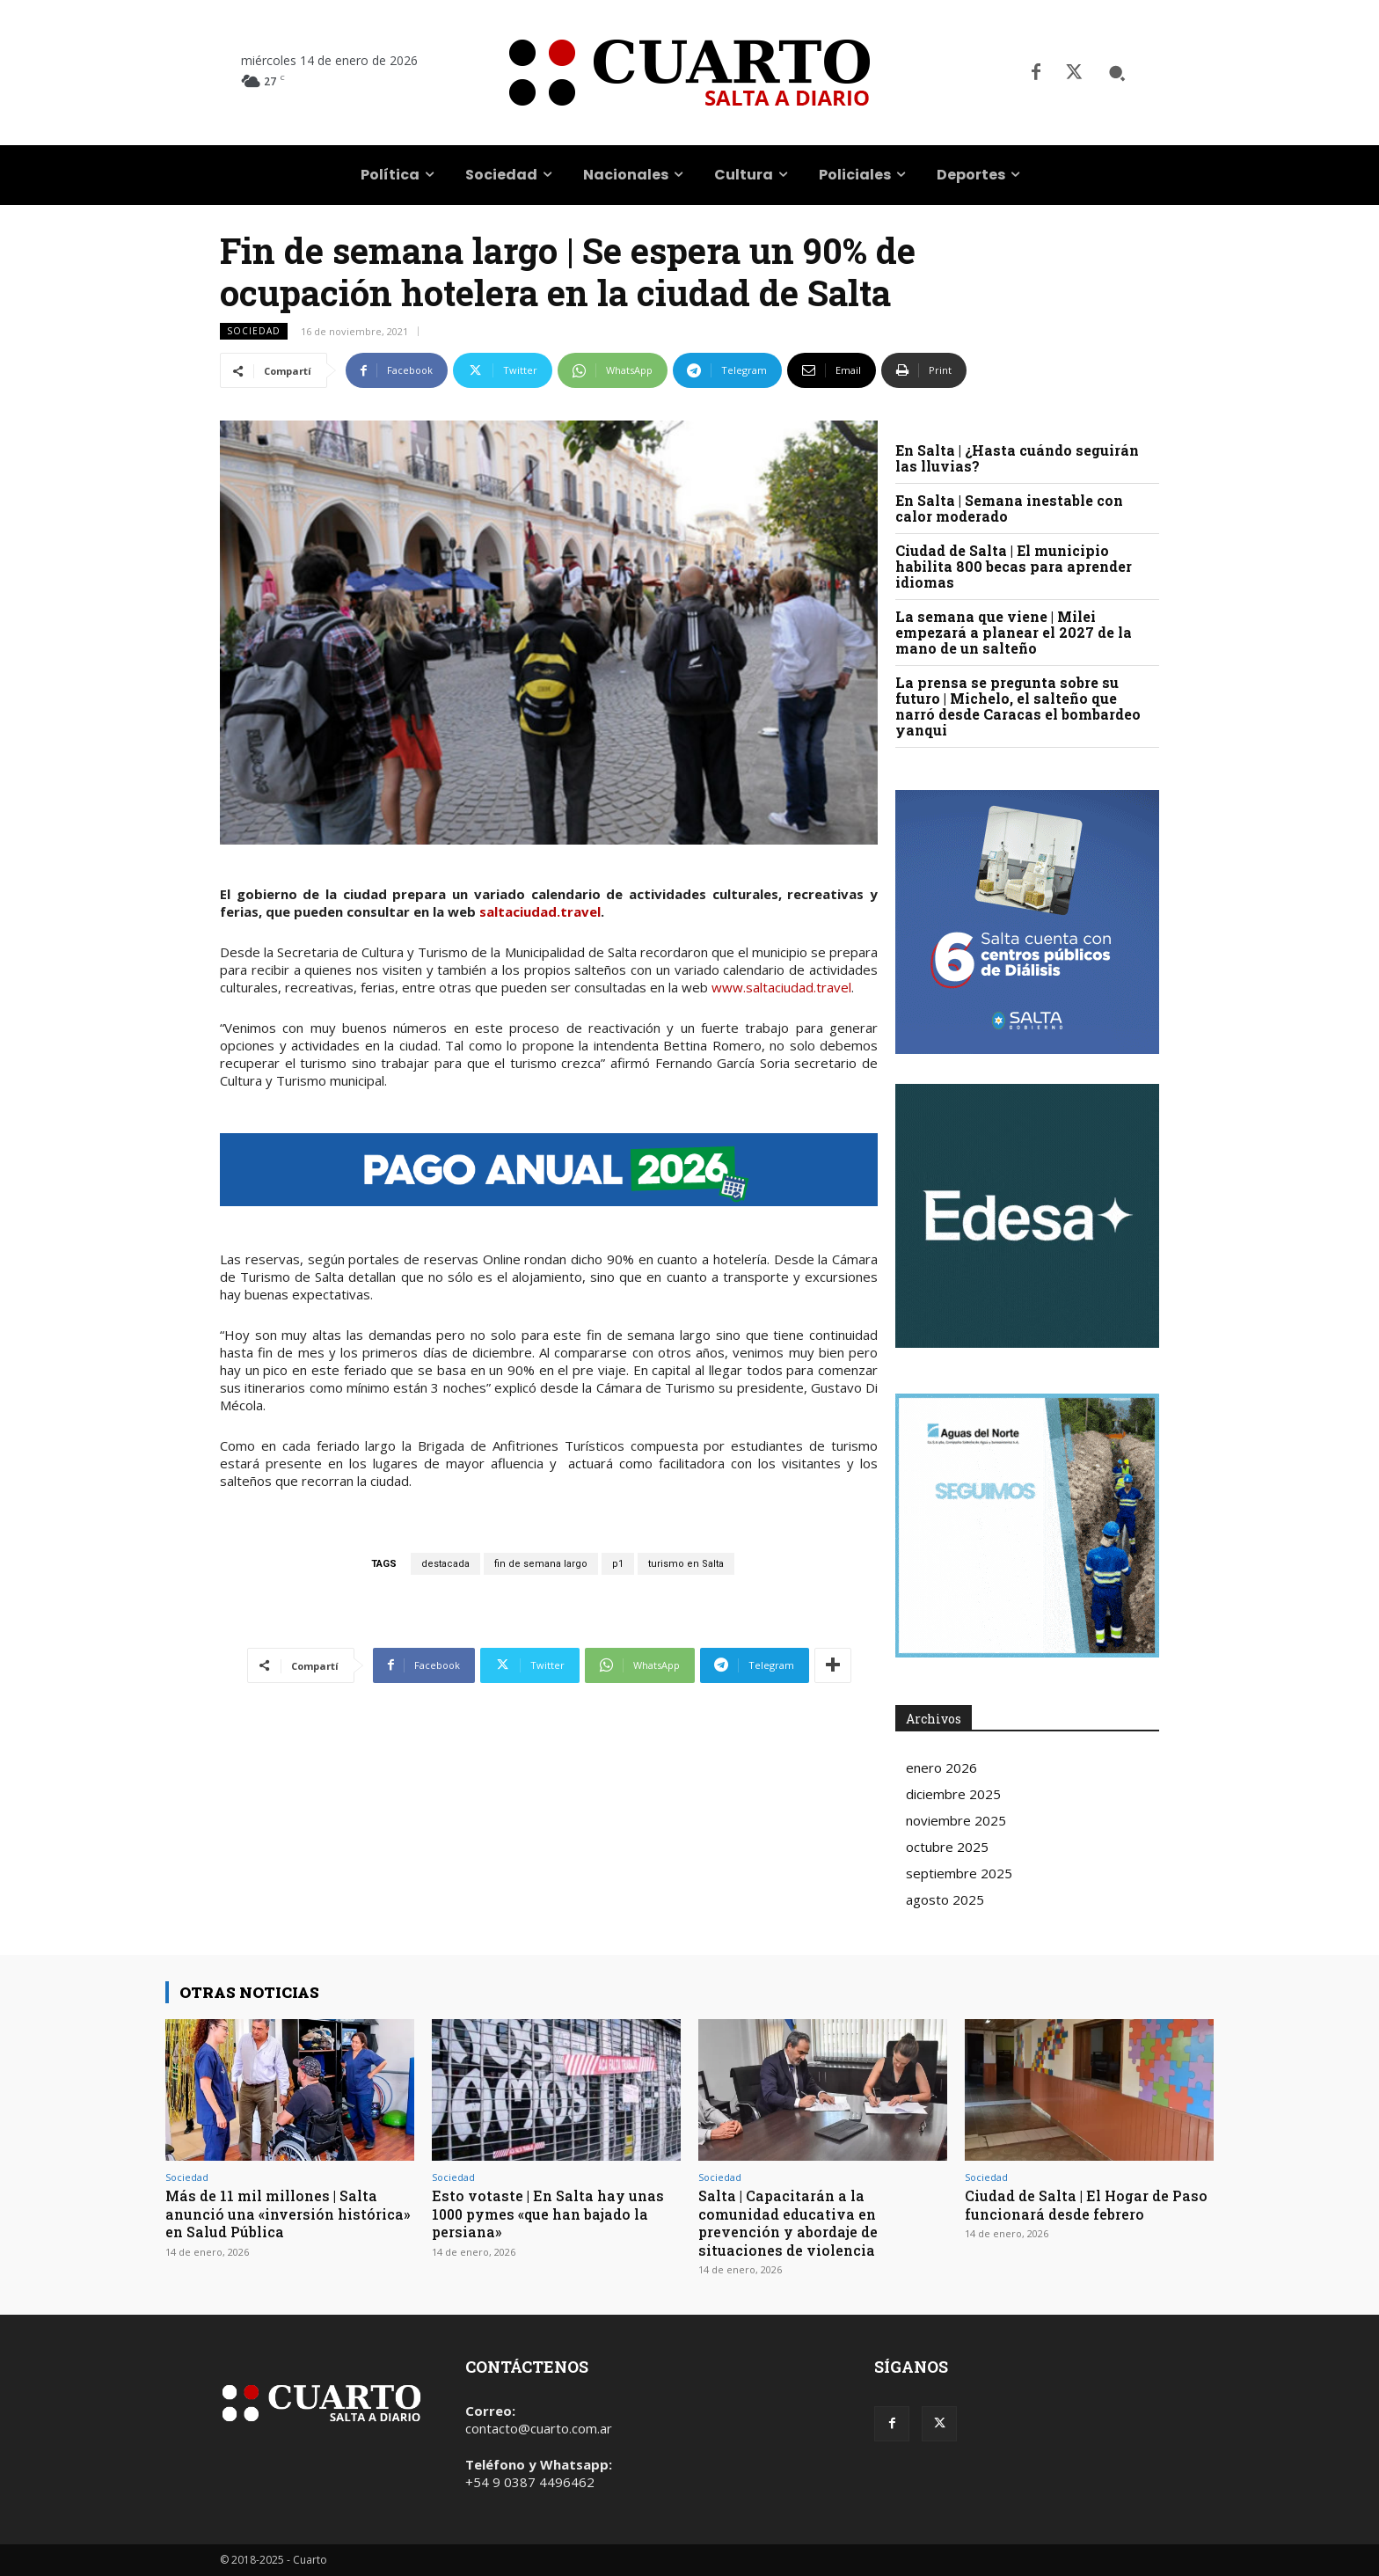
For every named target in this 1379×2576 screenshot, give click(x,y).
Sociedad (254, 331)
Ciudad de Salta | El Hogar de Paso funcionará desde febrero (1080, 2204)
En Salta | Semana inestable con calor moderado (1009, 508)
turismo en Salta (686, 1564)
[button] (1117, 73)
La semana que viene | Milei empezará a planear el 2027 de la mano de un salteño (1013, 632)
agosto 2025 (945, 1899)
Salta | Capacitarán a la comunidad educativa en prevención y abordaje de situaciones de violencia (795, 2222)
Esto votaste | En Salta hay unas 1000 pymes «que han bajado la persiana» (551, 2213)
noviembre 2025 (956, 1820)
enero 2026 (941, 1767)
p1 (618, 1564)
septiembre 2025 (959, 1873)
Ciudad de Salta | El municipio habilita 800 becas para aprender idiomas (1013, 566)
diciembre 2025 (953, 1794)
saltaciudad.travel (540, 911)
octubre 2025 (947, 1846)
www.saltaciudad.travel (781, 987)
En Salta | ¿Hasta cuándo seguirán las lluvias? (1017, 458)
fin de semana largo (540, 1564)
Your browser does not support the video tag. (1027, 1216)
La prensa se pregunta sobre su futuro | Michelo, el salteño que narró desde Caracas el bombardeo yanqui (1018, 706)
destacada (445, 1564)
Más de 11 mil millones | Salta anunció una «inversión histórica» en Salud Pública (277, 2213)
